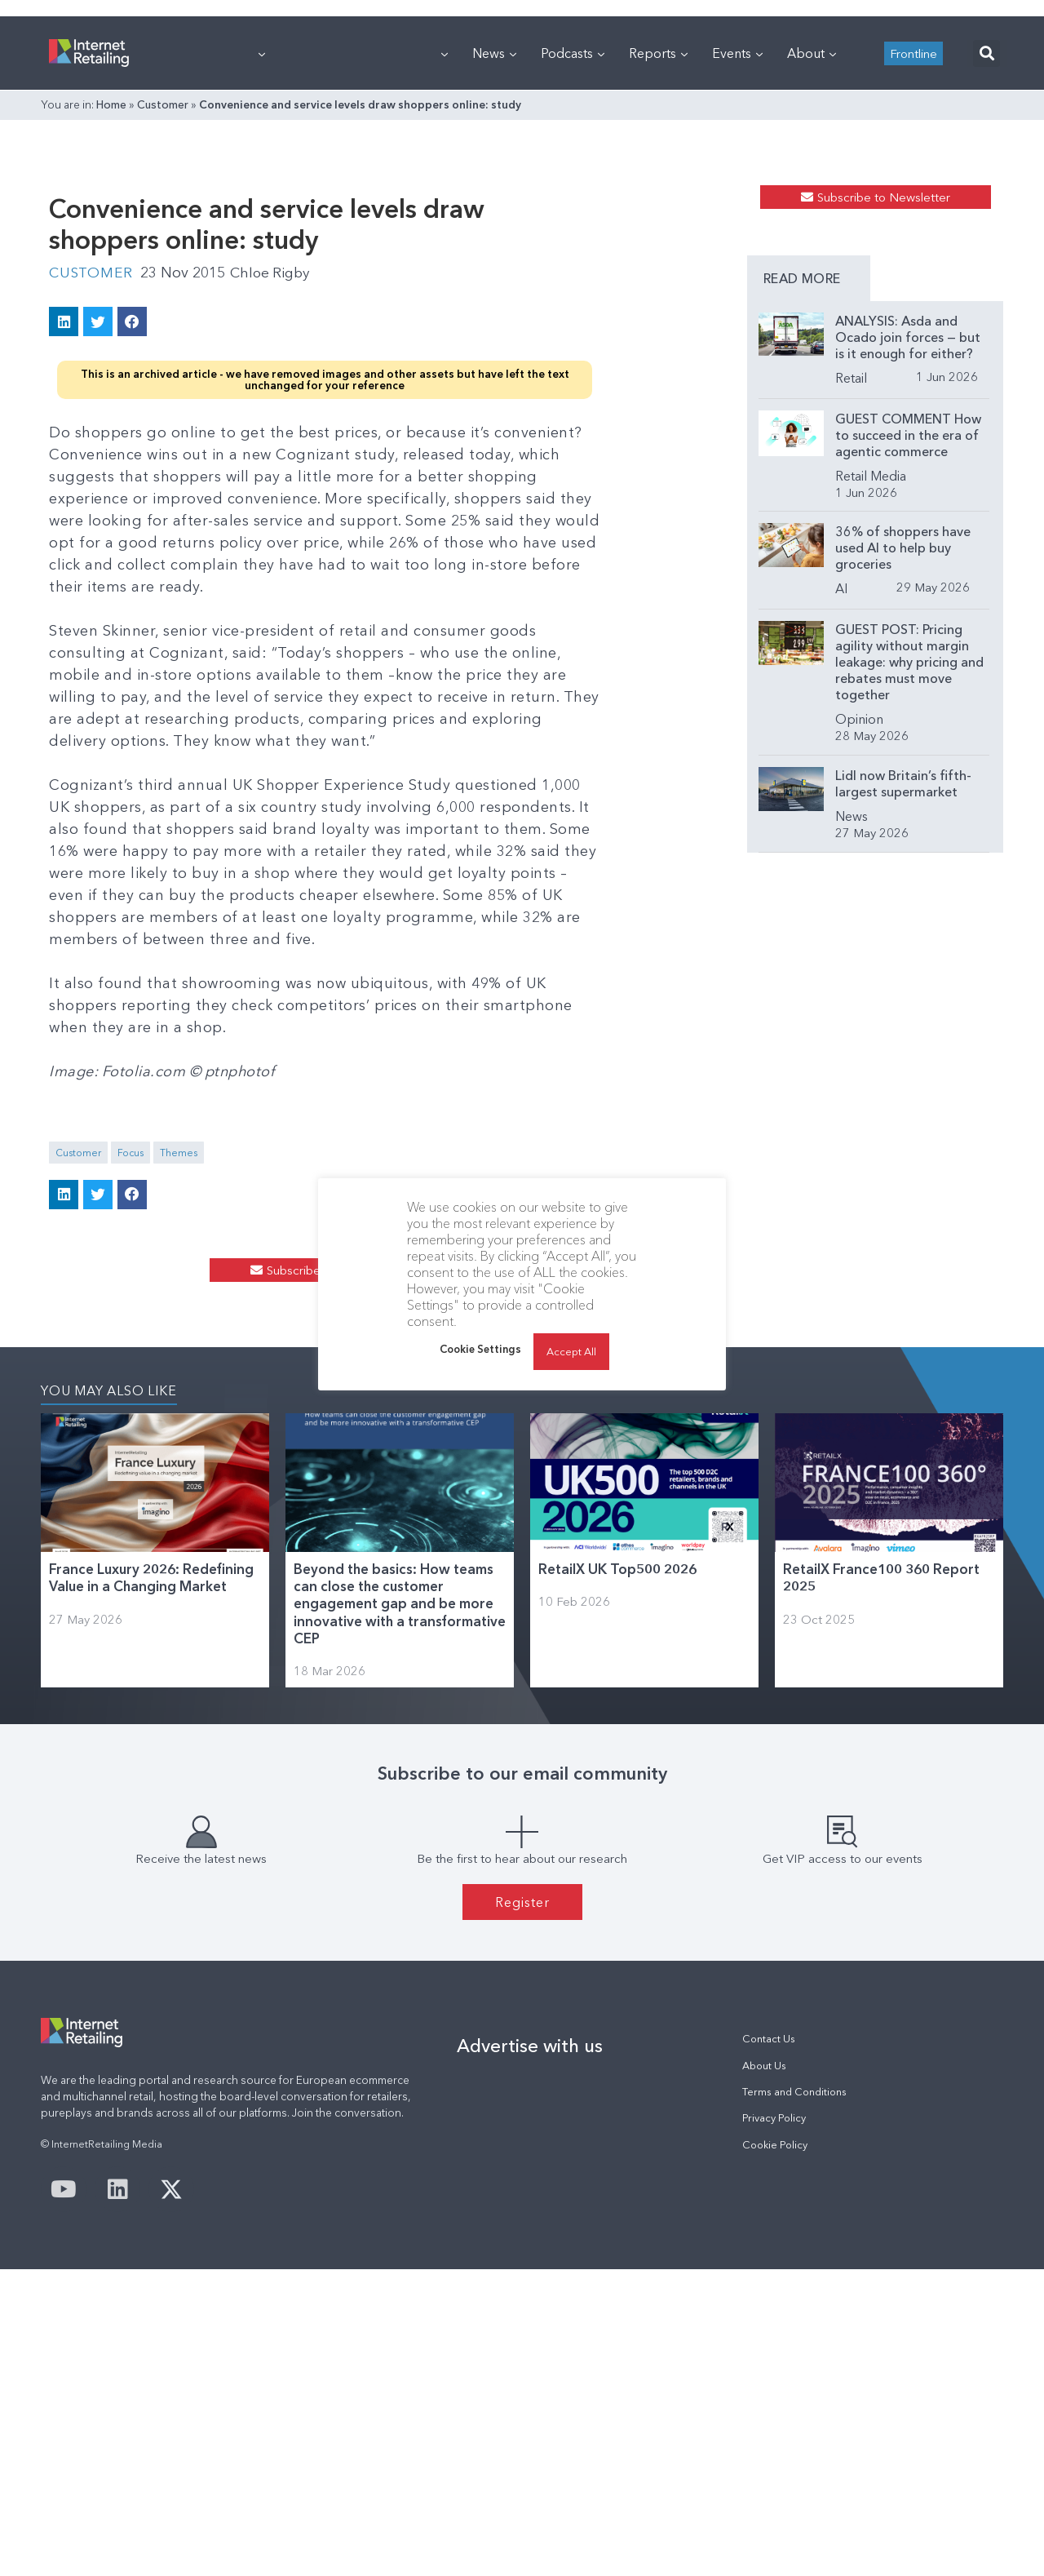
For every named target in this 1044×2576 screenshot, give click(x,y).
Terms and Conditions (794, 2398)
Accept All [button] (571, 1351)
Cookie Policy (774, 2451)
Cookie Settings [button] (480, 1348)
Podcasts (572, 257)
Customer (162, 308)
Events (737, 257)
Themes (178, 1386)
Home (111, 308)
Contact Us (768, 2345)
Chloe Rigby (275, 550)
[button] (986, 257)
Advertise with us (530, 2352)
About (811, 257)
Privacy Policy (774, 2425)
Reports (658, 257)
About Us (764, 2372)
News (494, 257)
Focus (130, 1386)
